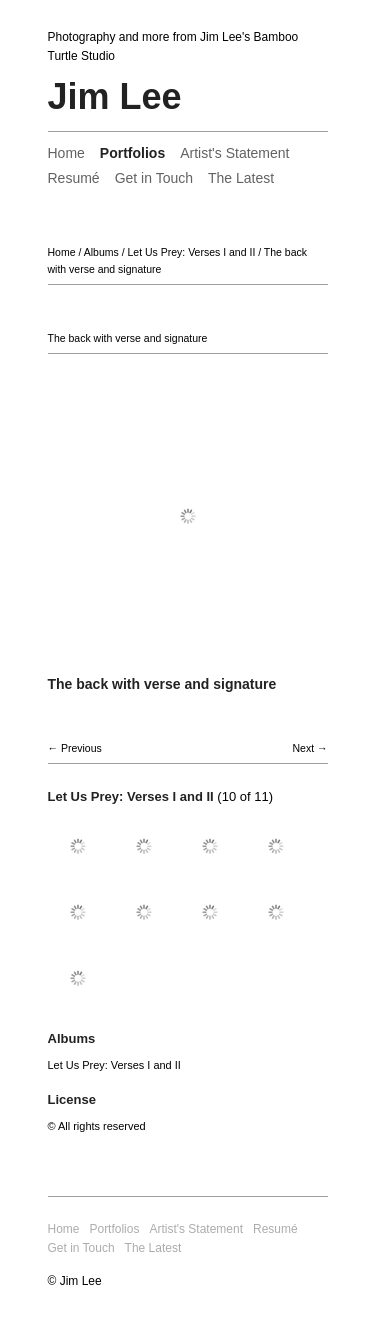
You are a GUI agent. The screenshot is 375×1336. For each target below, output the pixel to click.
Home (66, 153)
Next (303, 748)
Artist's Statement (234, 153)
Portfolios (132, 153)
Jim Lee (115, 96)
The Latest (241, 178)
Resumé (74, 178)
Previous (81, 748)
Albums (101, 252)
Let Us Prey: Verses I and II (191, 252)
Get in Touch (154, 178)
